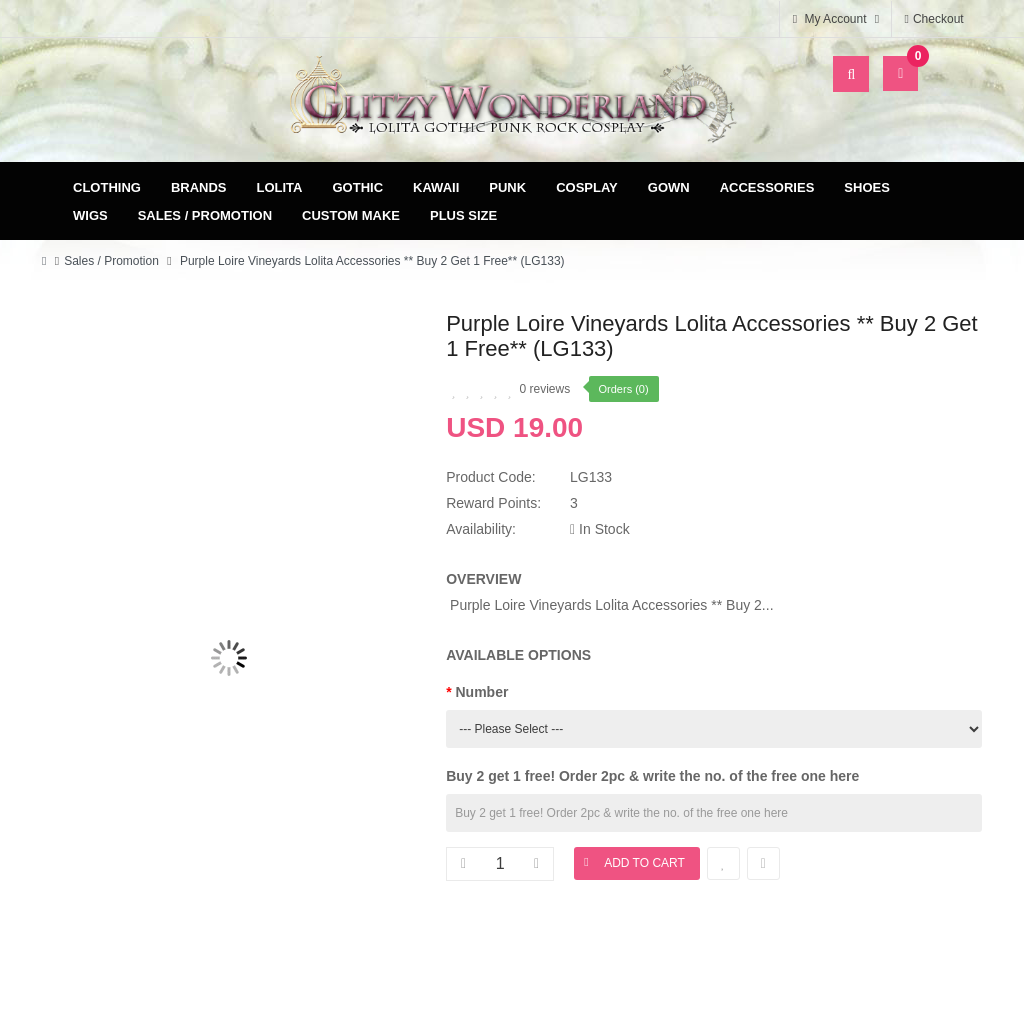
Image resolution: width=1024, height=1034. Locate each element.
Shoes (867, 187)
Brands (199, 187)
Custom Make (351, 215)
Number (482, 692)
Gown (669, 187)
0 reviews (545, 389)
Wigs (90, 215)
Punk (507, 187)
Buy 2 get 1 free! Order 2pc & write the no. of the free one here (652, 776)
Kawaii (436, 187)
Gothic (358, 187)
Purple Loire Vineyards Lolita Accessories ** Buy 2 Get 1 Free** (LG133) (371, 261)
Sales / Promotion (205, 215)
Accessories (767, 187)
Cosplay (587, 187)
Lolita (280, 187)
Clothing (107, 187)
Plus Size (463, 215)
